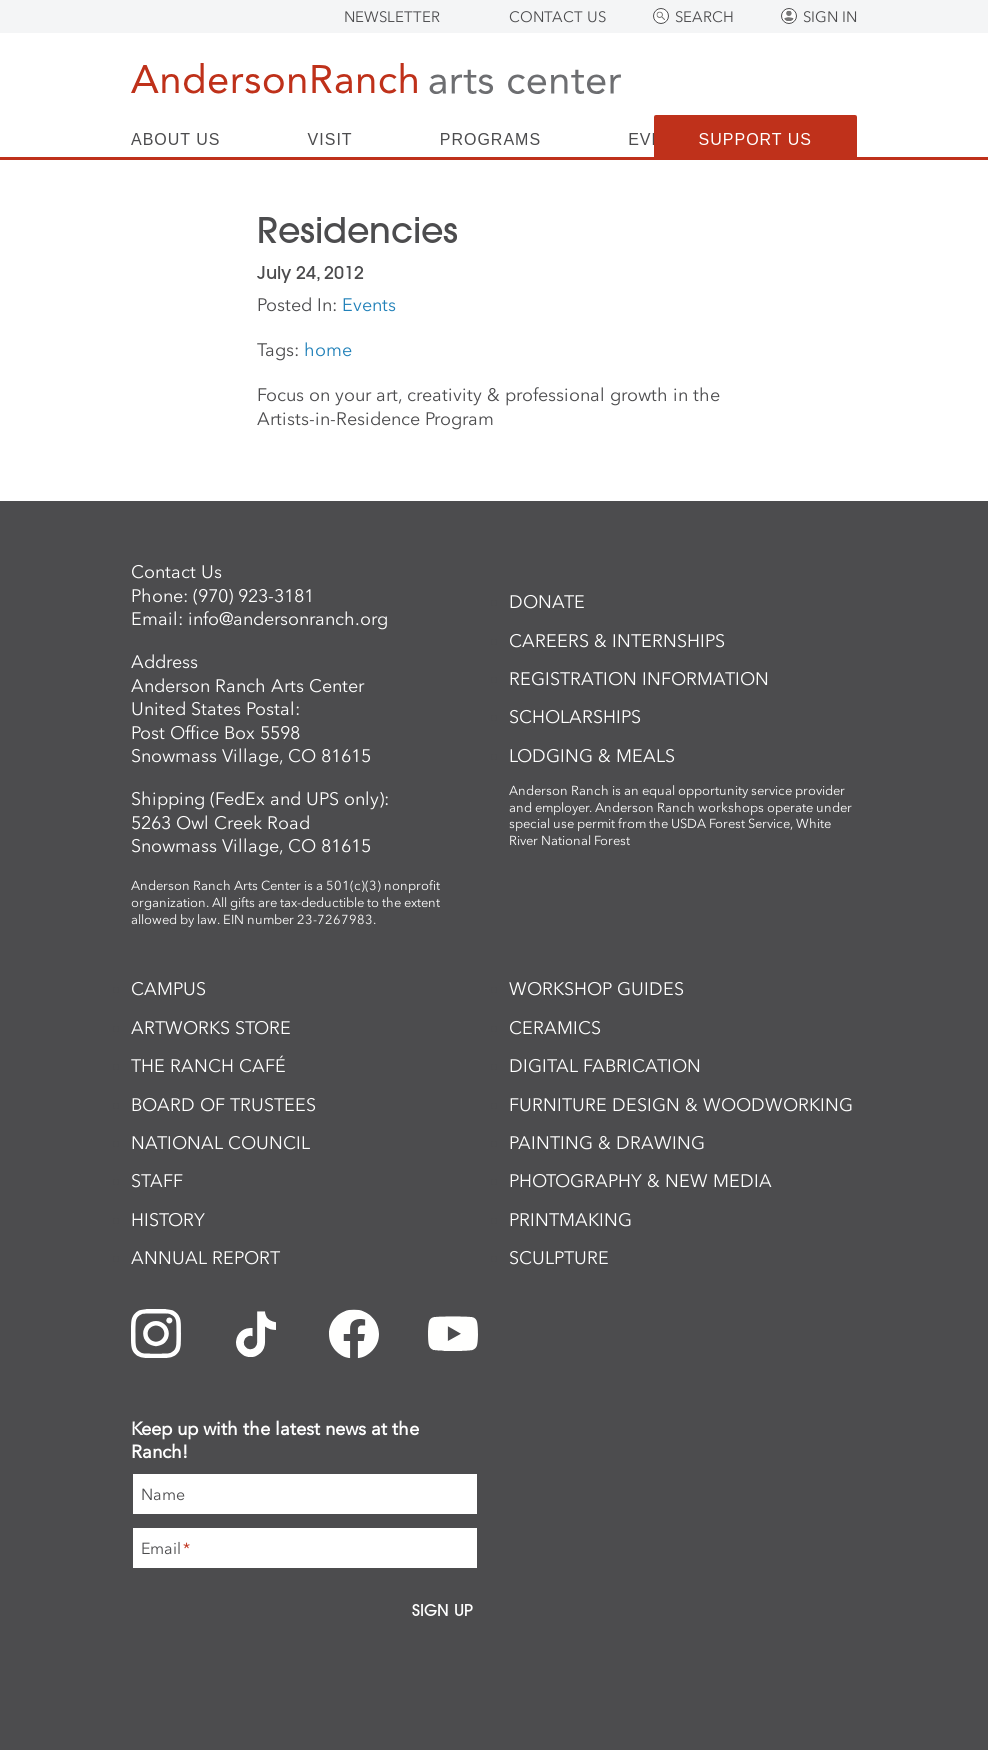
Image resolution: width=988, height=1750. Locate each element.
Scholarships (575, 717)
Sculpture (559, 1258)
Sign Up (442, 1610)
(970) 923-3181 (253, 596)
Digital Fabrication (605, 1066)
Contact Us (557, 17)
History (168, 1220)
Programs (490, 140)
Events (369, 305)
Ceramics (555, 1028)
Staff (157, 1181)
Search (704, 17)
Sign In (830, 17)
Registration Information (639, 679)
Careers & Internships (617, 641)
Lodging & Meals (592, 756)
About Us (176, 140)
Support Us (755, 139)
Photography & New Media (640, 1181)
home (328, 350)
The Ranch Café (208, 1066)
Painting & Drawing (607, 1143)
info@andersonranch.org (288, 619)
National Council (220, 1143)
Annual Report (205, 1258)
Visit (330, 140)
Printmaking (570, 1220)
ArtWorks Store (211, 1028)
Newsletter (392, 17)
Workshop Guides (596, 989)
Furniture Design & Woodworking (681, 1105)
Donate (547, 602)
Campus (168, 989)
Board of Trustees (223, 1105)
